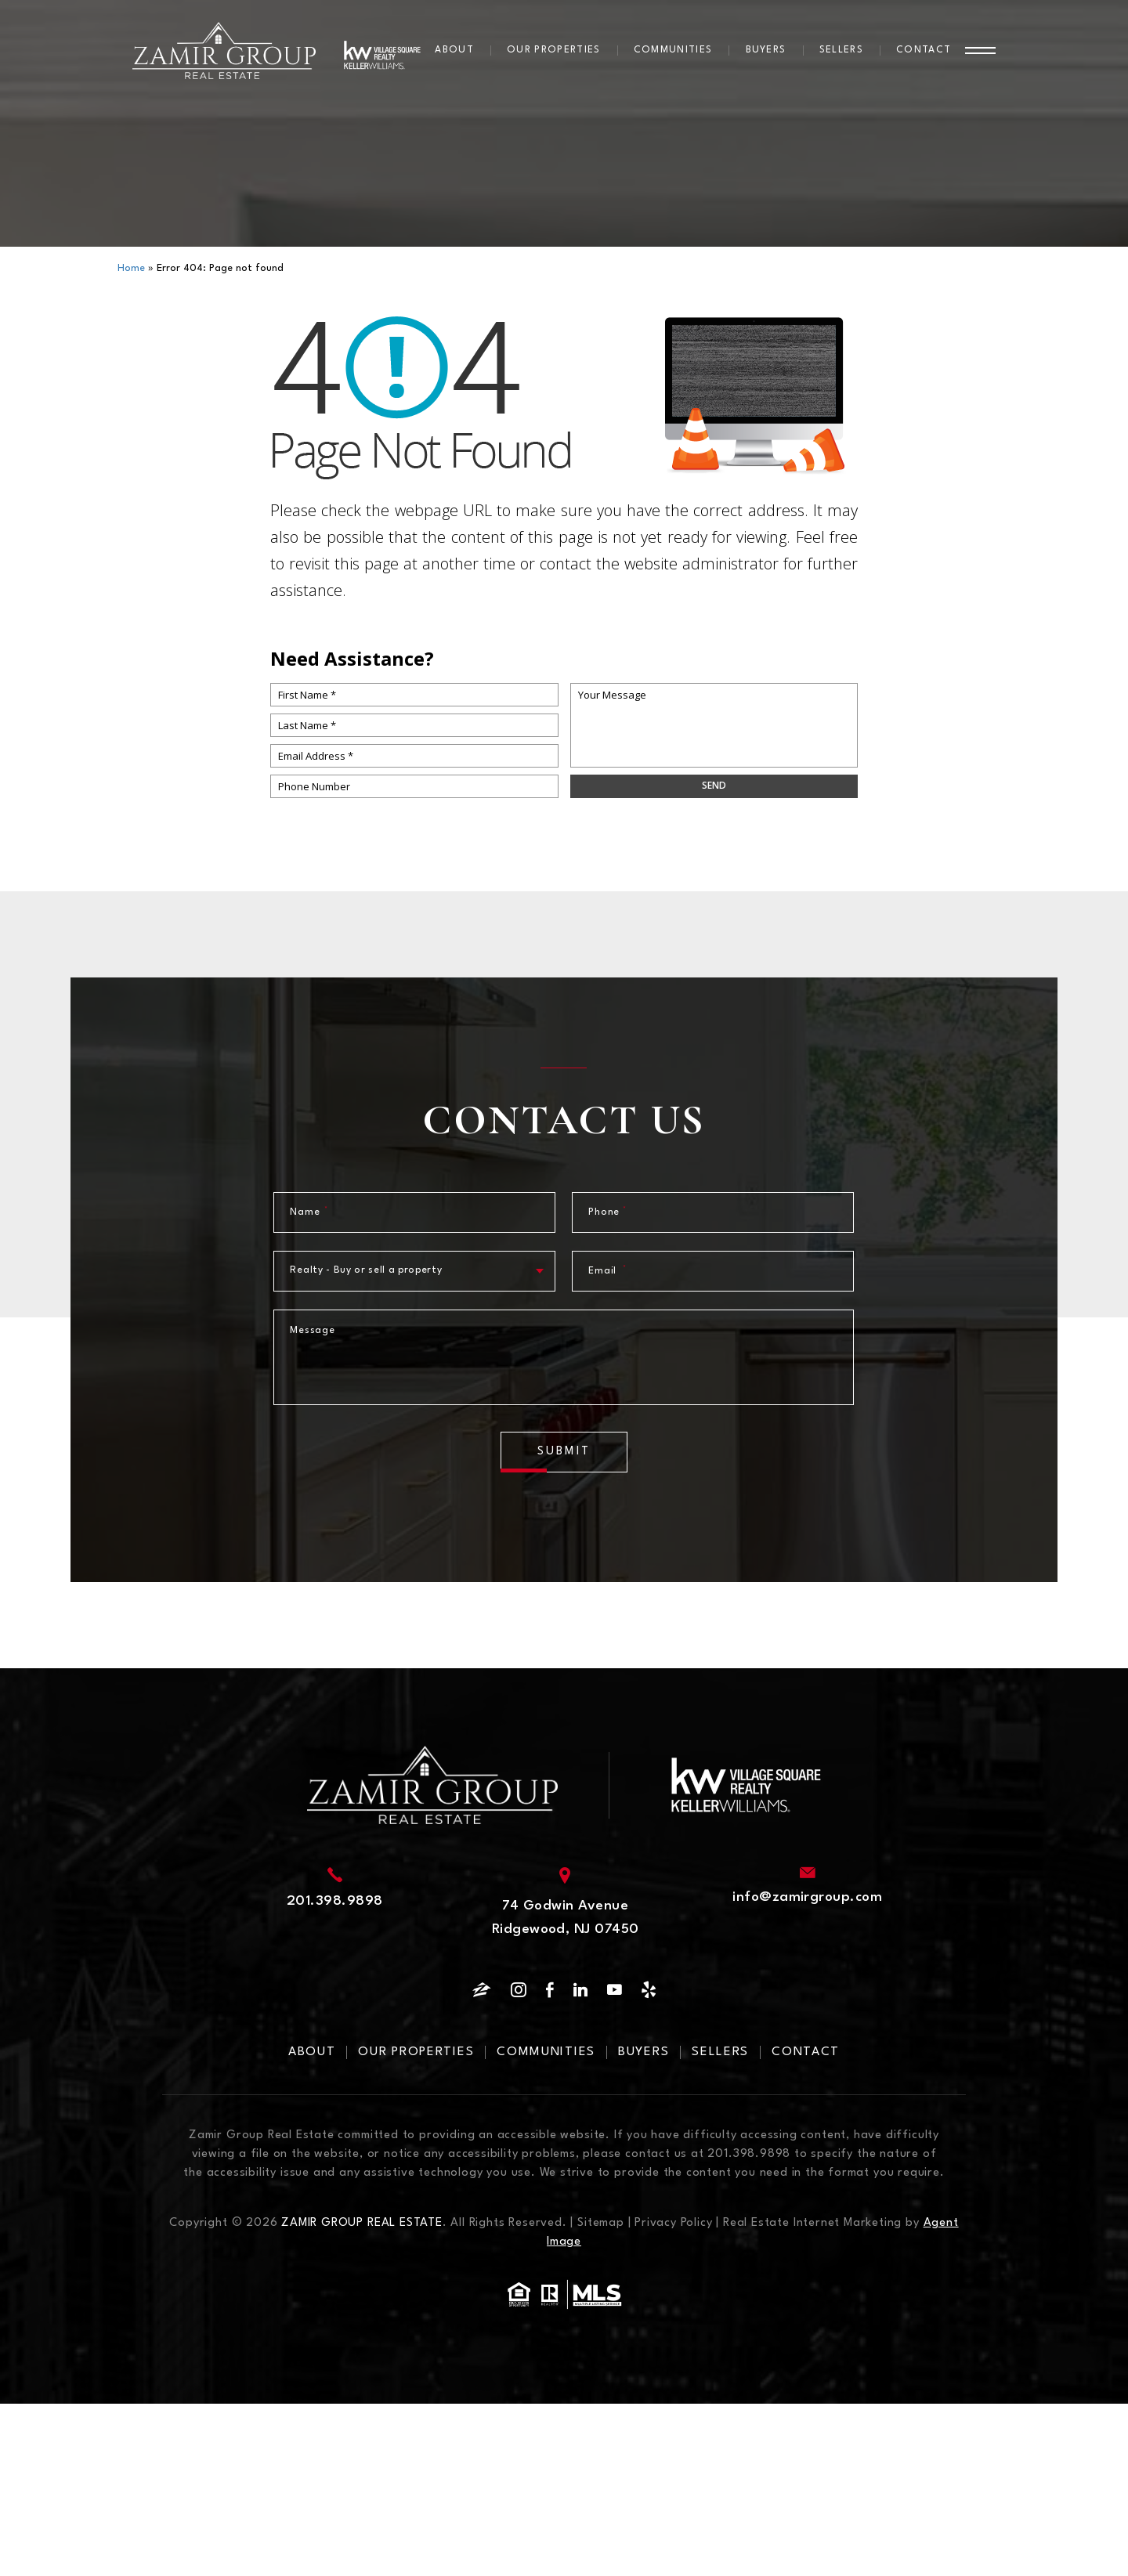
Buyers (766, 50)
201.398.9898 (748, 2154)
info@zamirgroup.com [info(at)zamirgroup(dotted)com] (807, 1897)
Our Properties (554, 50)
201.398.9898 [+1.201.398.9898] (335, 1901)
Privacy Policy (673, 2223)
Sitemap (600, 2223)
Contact (923, 50)
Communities (673, 50)
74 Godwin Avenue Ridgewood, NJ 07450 (565, 1917)
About (454, 50)
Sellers (841, 50)
